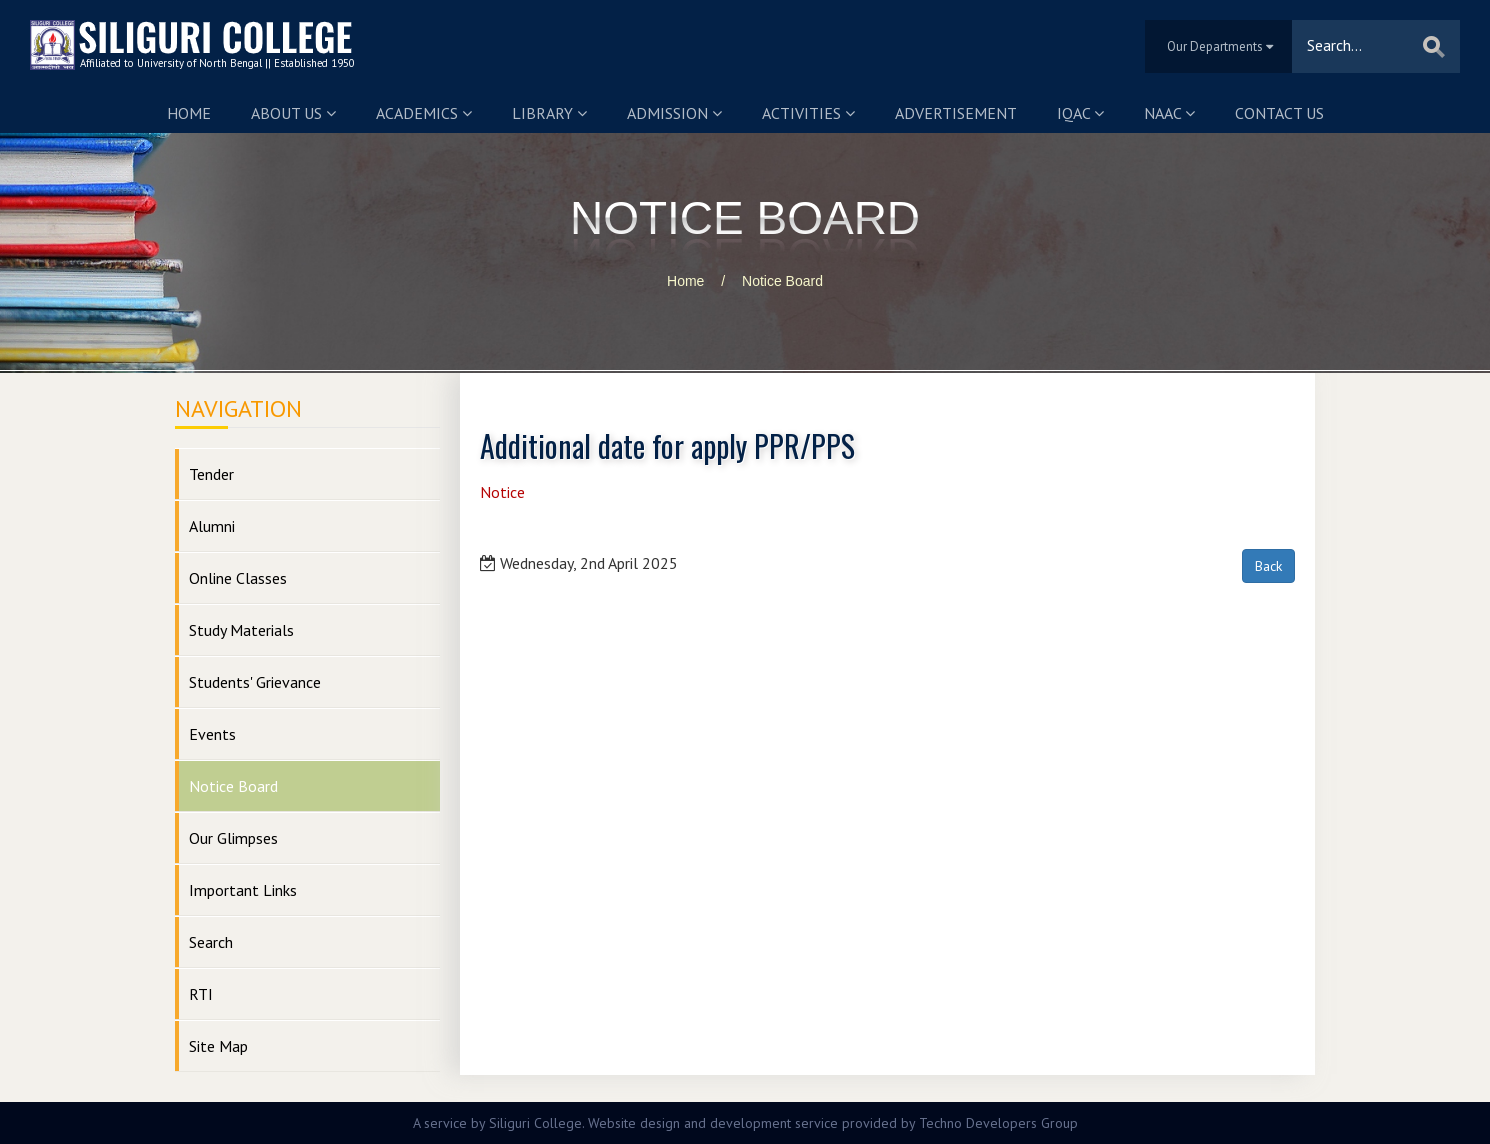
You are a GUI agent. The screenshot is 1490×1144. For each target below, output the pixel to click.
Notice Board (782, 281)
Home (189, 113)
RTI (201, 994)
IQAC (1080, 113)
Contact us (1279, 113)
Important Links (243, 890)
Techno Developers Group (998, 1123)
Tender (211, 474)
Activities (808, 113)
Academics (424, 113)
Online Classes (238, 578)
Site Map (218, 1046)
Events (212, 734)
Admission (674, 113)
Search (211, 942)
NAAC (1169, 113)
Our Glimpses (233, 838)
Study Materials (241, 630)
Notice (502, 492)
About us (293, 113)
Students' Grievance (255, 682)
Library (549, 113)
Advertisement (956, 113)
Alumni (212, 526)
